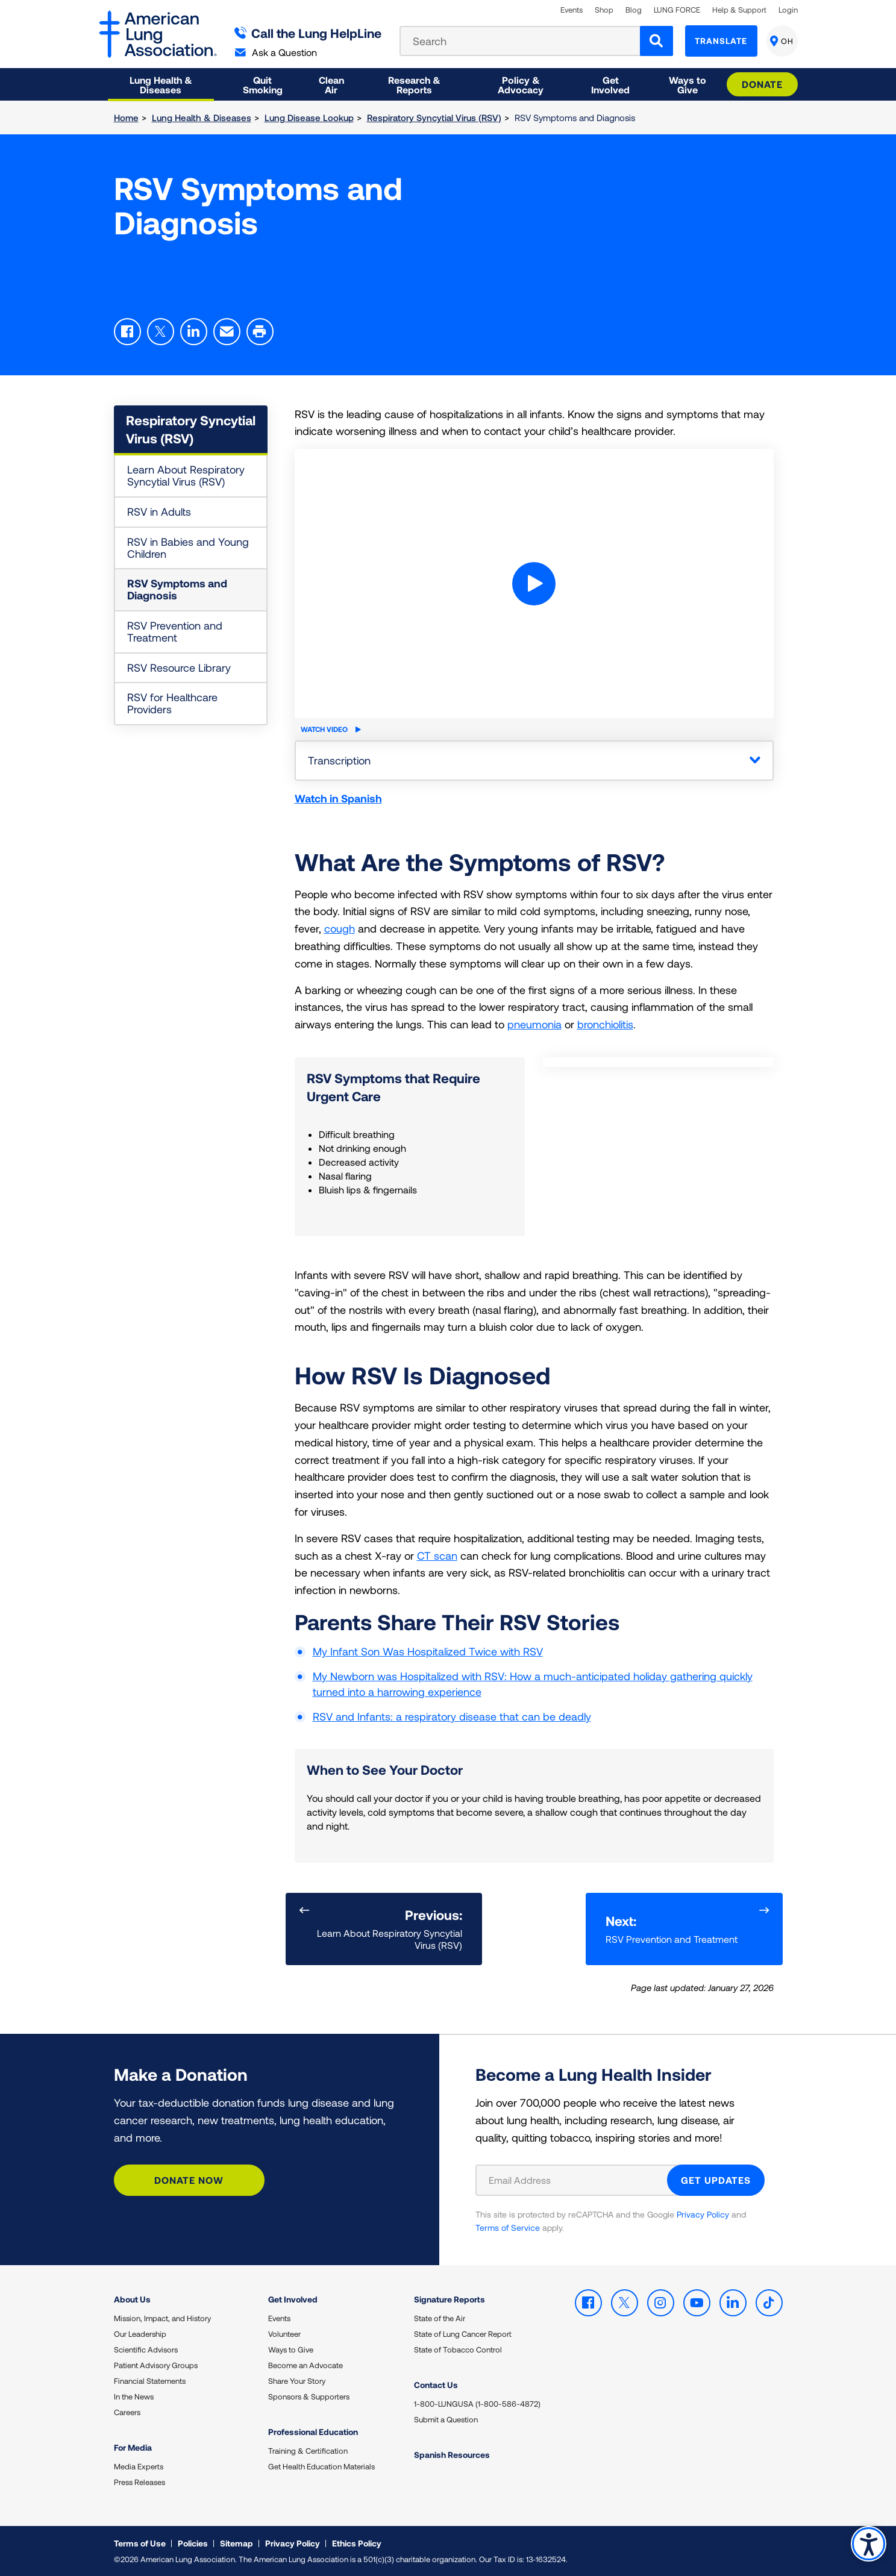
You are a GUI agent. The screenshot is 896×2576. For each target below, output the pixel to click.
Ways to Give (290, 2349)
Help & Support (739, 10)
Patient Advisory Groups (156, 2365)
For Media (133, 2447)
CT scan (437, 1555)
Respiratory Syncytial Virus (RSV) (434, 117)
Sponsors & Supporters (308, 2396)
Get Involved (293, 2298)
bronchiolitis (605, 1024)
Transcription (339, 760)
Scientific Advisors (146, 2349)
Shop (604, 10)
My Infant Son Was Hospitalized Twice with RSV (428, 1651)
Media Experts (138, 2466)
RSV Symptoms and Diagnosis (177, 589)
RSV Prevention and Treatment (174, 631)
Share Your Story (296, 2381)
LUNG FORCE (677, 10)
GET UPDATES (716, 2179)
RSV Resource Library (179, 667)
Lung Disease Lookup (309, 117)
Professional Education (313, 2432)
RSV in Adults (159, 511)
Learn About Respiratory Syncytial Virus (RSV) (186, 475)
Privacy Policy (703, 2214)
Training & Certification (308, 2451)
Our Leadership (140, 2334)
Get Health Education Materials (321, 2466)
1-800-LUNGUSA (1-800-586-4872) (477, 2404)
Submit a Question (446, 2419)
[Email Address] (578, 2179)
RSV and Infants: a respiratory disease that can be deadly (452, 1716)
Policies (193, 2542)
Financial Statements (150, 2381)
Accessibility (868, 2543)
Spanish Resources (452, 2454)
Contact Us (436, 2385)
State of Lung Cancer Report (463, 2334)
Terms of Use (140, 2542)
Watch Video (331, 729)
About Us (132, 2298)
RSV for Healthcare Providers (172, 703)
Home (126, 117)
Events (571, 10)
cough (339, 928)
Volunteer (284, 2334)
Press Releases (139, 2482)
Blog (633, 10)
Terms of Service (507, 2227)
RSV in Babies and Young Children (188, 547)
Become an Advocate (305, 2365)
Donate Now (189, 2179)
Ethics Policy (356, 2542)
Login (788, 10)
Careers (127, 2412)
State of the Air (439, 2318)
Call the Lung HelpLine (308, 32)
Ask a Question (276, 52)
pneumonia (534, 1024)
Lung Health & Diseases (201, 117)
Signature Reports (449, 2298)
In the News (134, 2396)
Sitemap (236, 2542)
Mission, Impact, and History (162, 2318)
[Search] (656, 41)
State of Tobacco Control (458, 2349)
